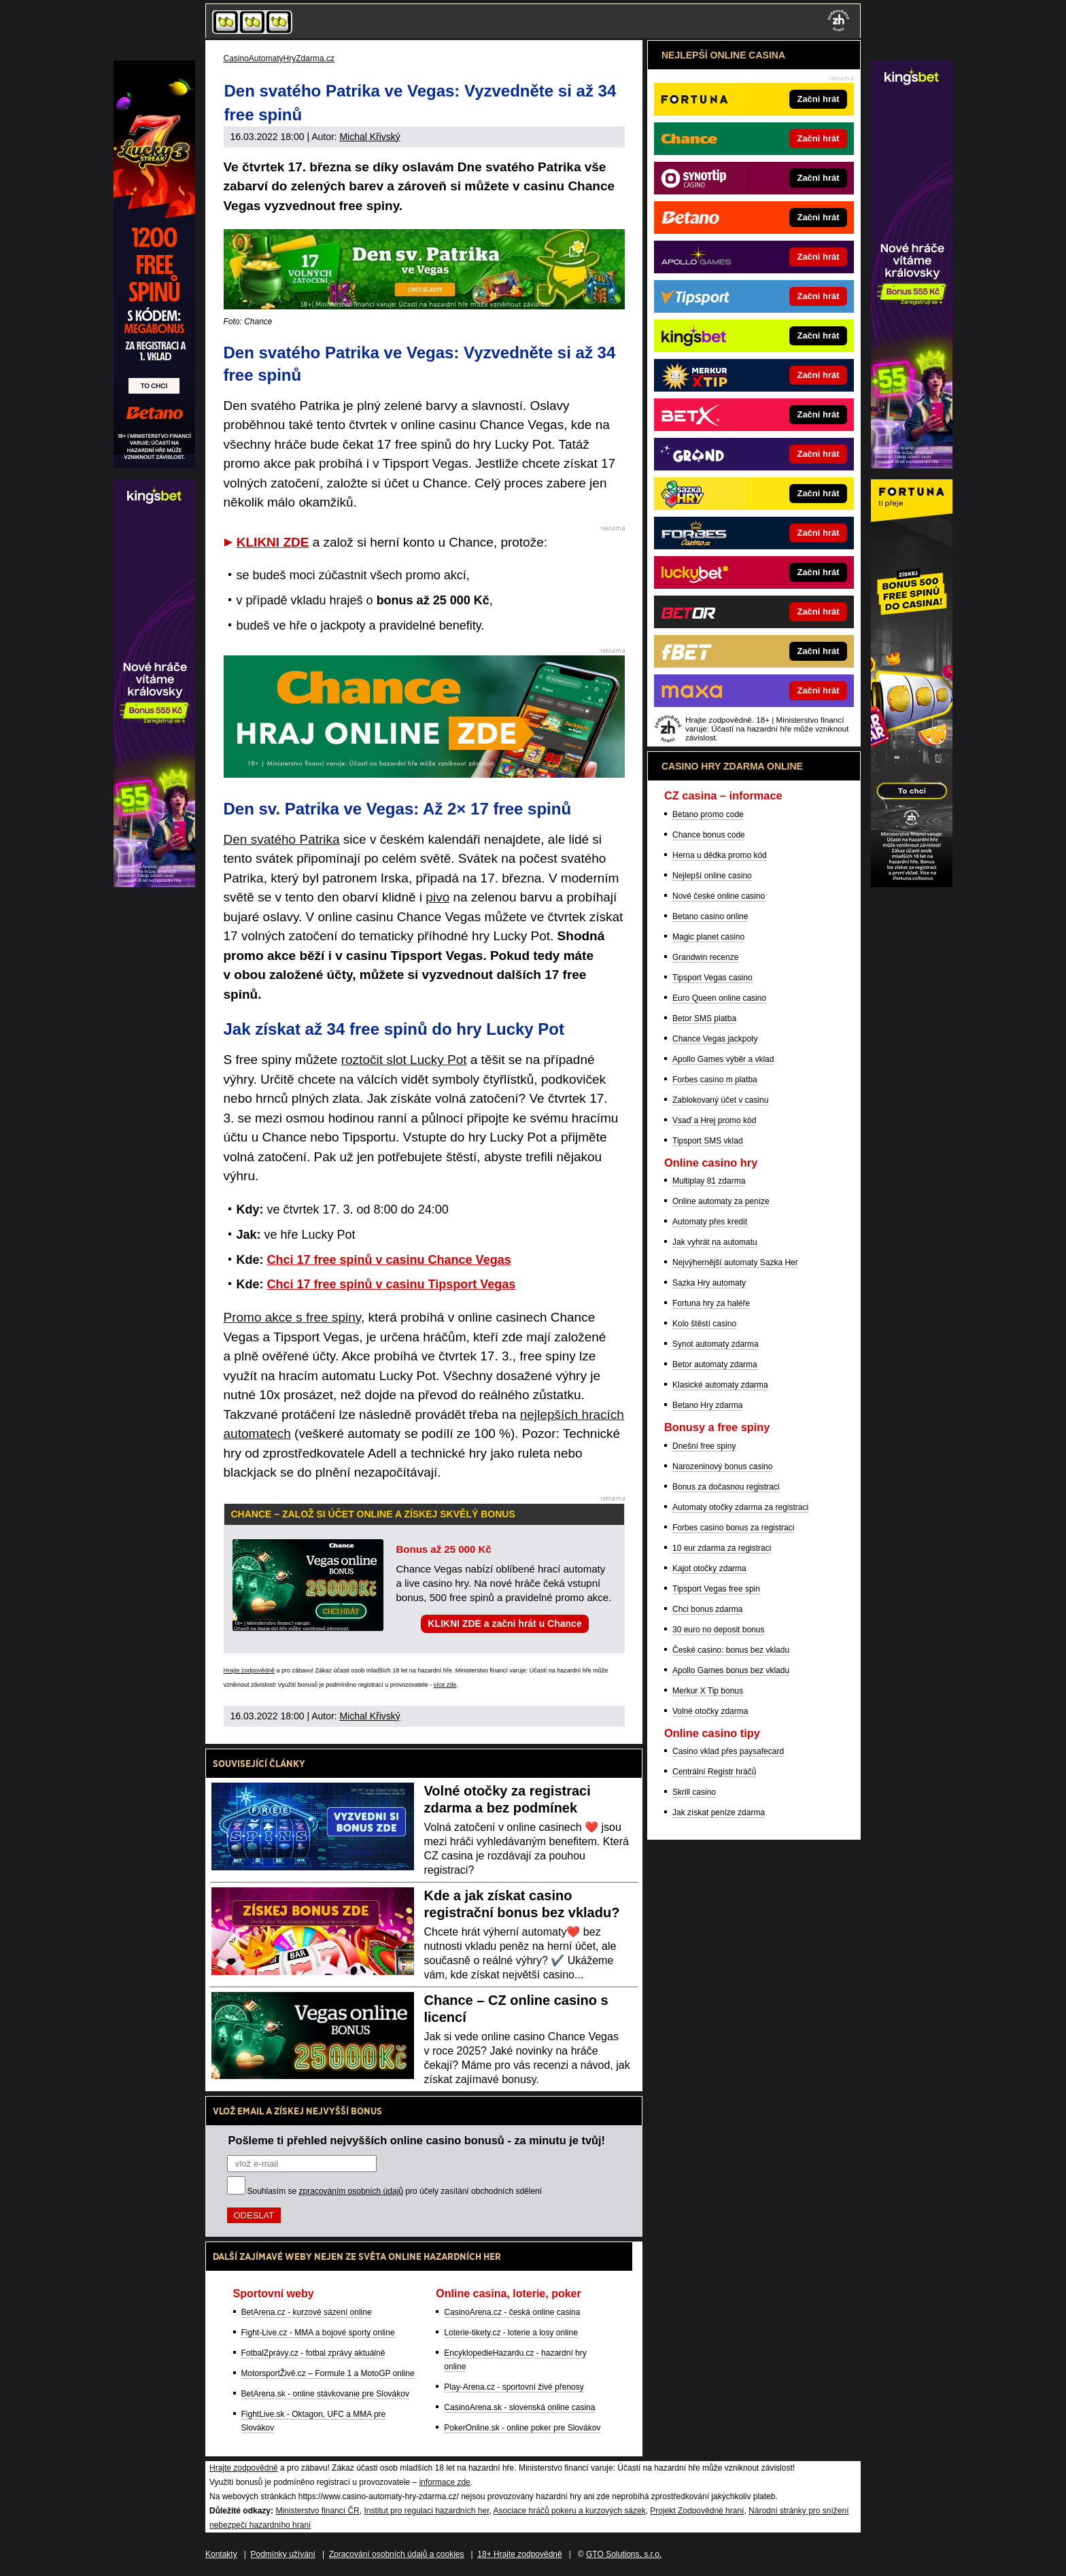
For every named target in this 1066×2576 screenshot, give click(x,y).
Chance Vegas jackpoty (714, 1039)
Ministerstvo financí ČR (317, 2510)
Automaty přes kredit (709, 1221)
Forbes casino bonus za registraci (733, 1527)
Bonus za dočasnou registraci (725, 1487)
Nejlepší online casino (712, 875)
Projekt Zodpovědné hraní (697, 2510)
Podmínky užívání (283, 2554)
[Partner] (911, 465)
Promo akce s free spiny (292, 1317)
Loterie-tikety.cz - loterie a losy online (511, 2332)
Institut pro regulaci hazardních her (426, 2510)
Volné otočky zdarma (710, 1711)
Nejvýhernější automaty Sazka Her (735, 1262)
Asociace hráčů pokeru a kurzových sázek (570, 2510)
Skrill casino (694, 1792)
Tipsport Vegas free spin (716, 1589)
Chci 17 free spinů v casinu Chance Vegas (389, 1260)
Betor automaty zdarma (714, 1364)
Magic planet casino (708, 937)
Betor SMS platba (704, 1018)
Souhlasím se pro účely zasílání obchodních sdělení (395, 2191)
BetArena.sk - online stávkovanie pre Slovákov (325, 2394)
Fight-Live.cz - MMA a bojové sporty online (318, 2332)
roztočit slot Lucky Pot (404, 1059)
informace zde (444, 2482)
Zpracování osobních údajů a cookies (396, 2554)
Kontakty (221, 2554)
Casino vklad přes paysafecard (728, 1751)
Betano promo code (708, 814)
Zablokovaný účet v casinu (720, 1100)
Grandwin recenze (705, 957)
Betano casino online (710, 916)
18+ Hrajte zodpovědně (519, 2554)
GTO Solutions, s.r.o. (623, 2554)
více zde (445, 1684)
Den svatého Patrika (282, 839)
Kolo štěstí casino (704, 1323)
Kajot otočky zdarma (709, 1568)
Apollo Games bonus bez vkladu (730, 1670)
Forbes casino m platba (714, 1079)
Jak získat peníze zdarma (718, 1812)
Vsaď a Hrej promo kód (714, 1120)
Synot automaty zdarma (715, 1344)
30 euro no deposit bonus (718, 1629)
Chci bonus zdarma (707, 1609)
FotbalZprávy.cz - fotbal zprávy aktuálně (313, 2353)
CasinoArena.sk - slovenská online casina (519, 2407)
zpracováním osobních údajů (351, 2191)
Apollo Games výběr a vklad (723, 1059)
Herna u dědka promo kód (719, 855)
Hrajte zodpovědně (249, 1670)
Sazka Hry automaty (709, 1283)
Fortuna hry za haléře (711, 1303)
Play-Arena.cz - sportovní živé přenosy (513, 2387)
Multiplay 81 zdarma (708, 1181)
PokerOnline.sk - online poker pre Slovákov (522, 2428)
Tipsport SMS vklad (707, 1141)
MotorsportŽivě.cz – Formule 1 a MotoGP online (328, 2373)
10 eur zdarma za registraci (721, 1548)
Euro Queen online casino (719, 998)
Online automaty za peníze (721, 1201)
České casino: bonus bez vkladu (730, 1650)
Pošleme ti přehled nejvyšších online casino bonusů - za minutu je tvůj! (417, 2140)
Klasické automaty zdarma (720, 1385)
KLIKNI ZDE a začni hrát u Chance (504, 1623)
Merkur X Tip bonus (707, 1691)
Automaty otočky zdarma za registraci (740, 1507)
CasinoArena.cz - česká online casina (512, 2312)
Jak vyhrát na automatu (714, 1242)
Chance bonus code (708, 835)
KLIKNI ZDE (273, 542)
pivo (437, 897)
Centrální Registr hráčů (714, 1771)
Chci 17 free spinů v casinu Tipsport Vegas (391, 1284)
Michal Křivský (369, 136)
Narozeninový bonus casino (722, 1466)
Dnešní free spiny (704, 1446)
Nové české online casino (718, 896)
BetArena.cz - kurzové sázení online (306, 2312)
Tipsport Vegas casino (712, 977)
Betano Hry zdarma (707, 1405)
